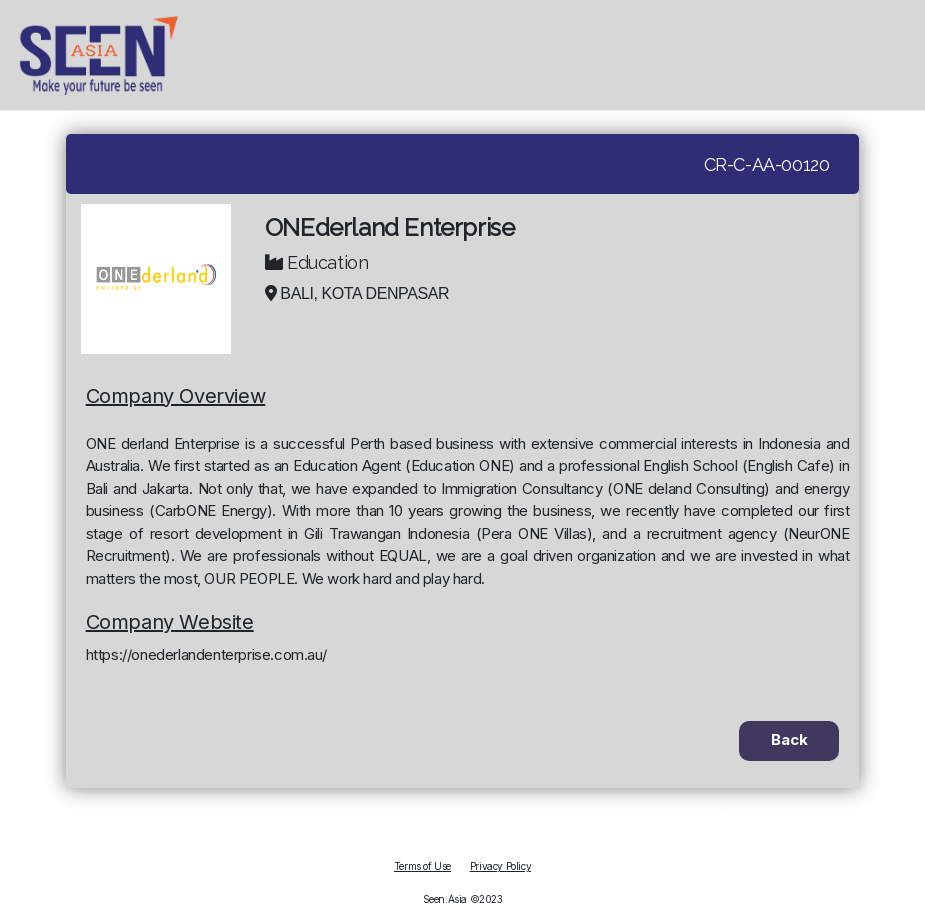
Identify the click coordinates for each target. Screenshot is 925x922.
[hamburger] (905, 55)
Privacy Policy (500, 866)
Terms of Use (422, 866)
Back (789, 739)
